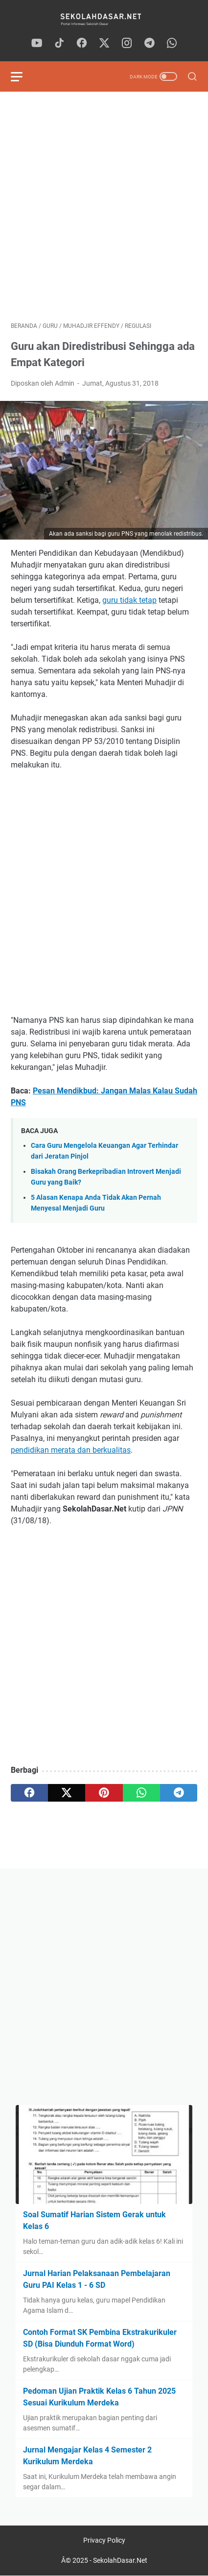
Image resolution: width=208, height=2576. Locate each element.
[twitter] (104, 43)
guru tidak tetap (129, 600)
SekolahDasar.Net (120, 2560)
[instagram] (127, 43)
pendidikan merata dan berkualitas (71, 1450)
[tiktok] (59, 43)
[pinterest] (103, 1793)
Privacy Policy (104, 2540)
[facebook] (82, 43)
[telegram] (149, 43)
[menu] (22, 76)
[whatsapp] (172, 43)
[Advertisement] (104, 206)
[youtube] (37, 43)
